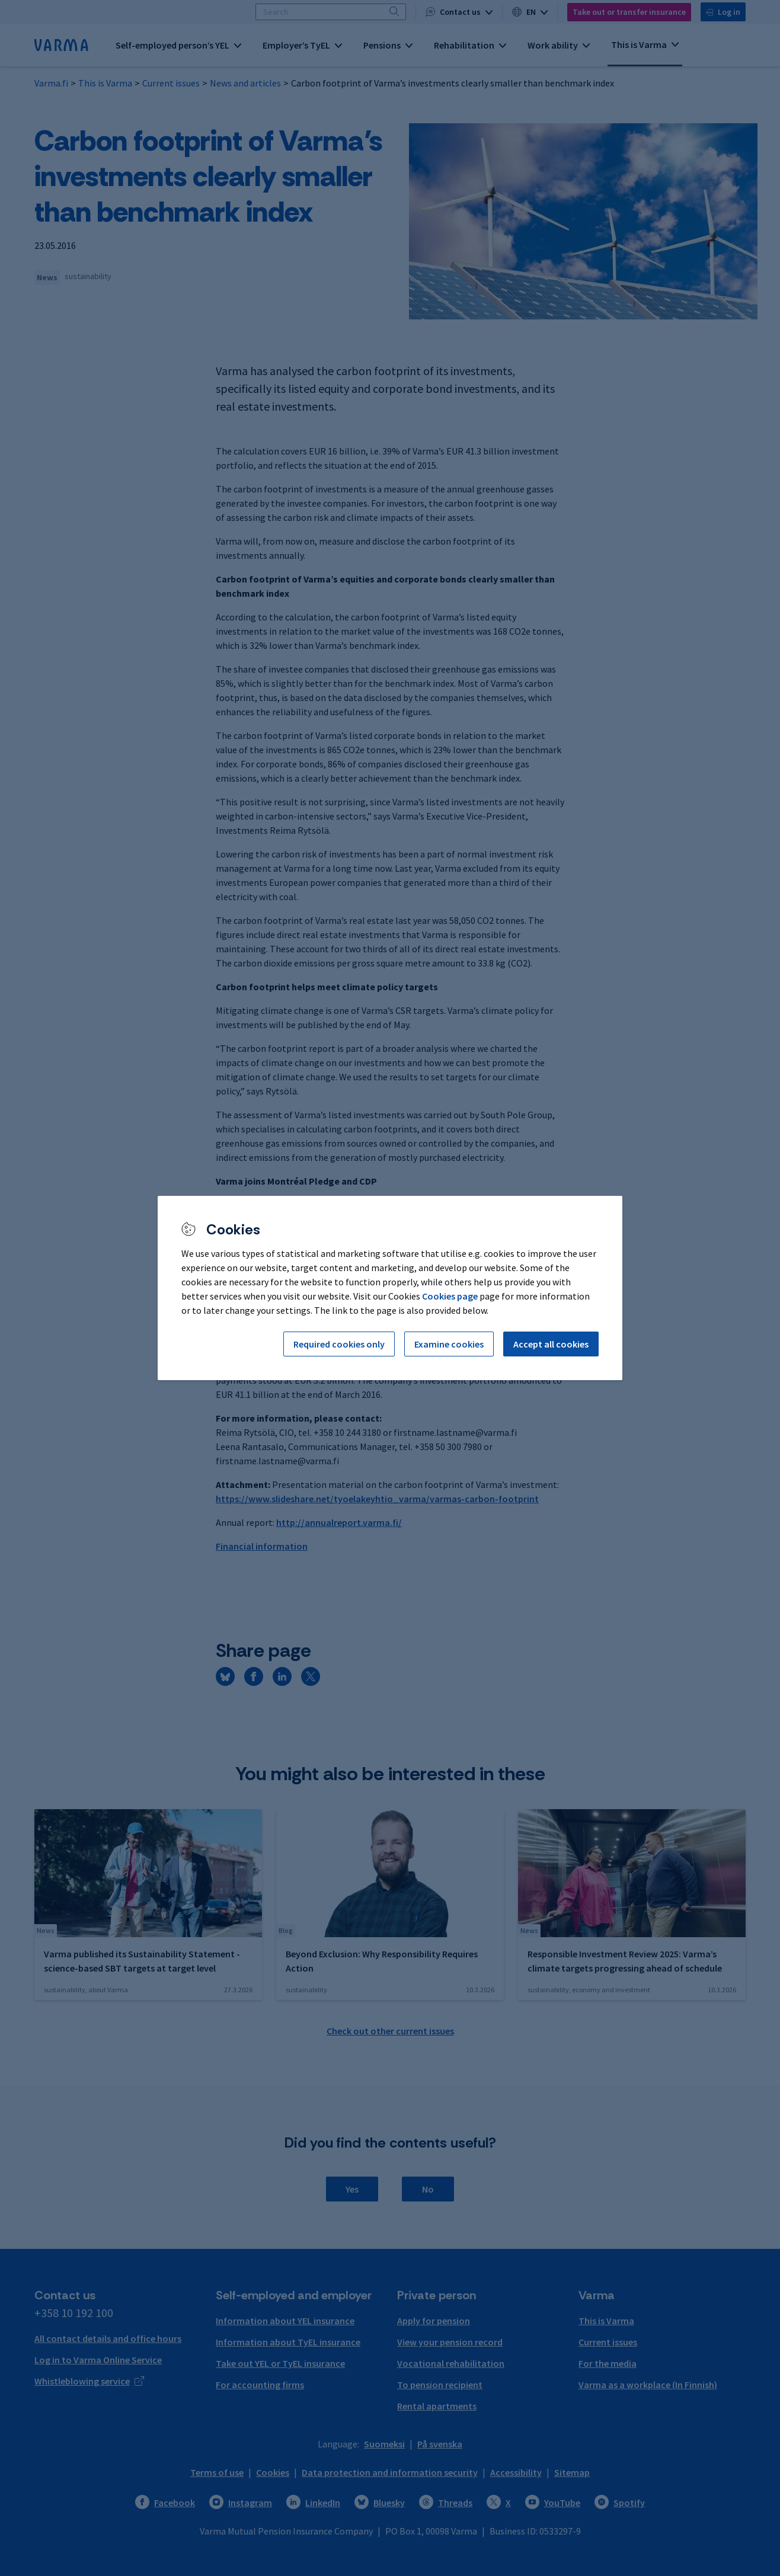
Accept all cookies (551, 1344)
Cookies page (450, 1296)
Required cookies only (339, 1344)
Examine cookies (449, 1344)
